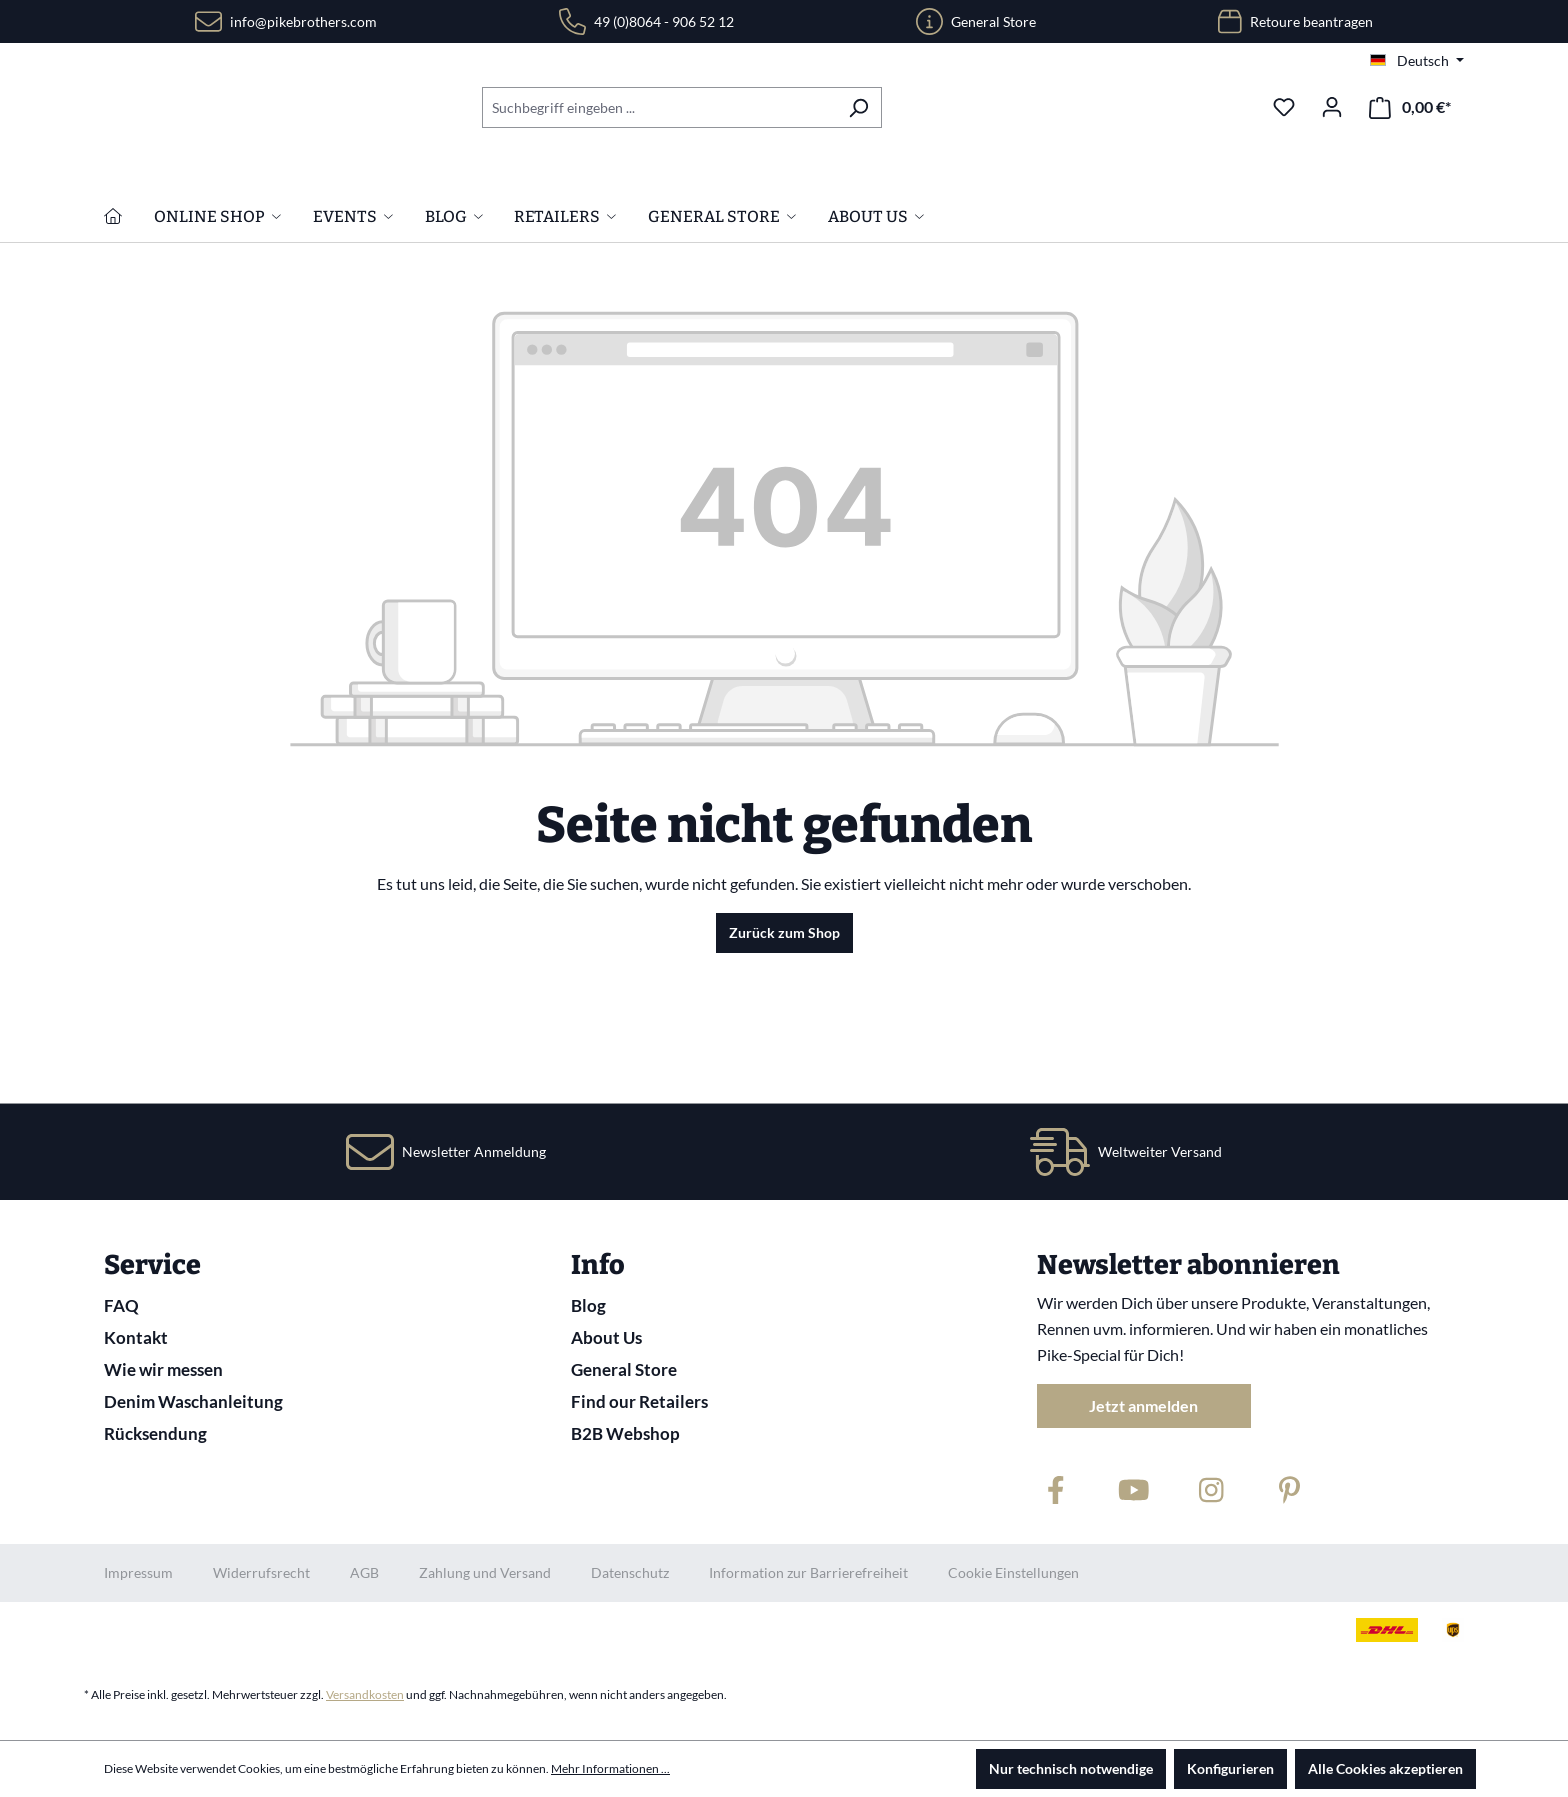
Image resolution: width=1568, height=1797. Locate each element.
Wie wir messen (163, 1369)
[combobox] (659, 107)
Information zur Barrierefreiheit (808, 1572)
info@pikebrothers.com (303, 21)
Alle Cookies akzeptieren (1385, 1768)
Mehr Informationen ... (610, 1768)
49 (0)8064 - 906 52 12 (664, 21)
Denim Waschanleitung (193, 1401)
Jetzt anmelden (1143, 1405)
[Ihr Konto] (1332, 107)
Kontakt (136, 1337)
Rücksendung (155, 1433)
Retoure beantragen (1311, 21)
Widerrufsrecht (261, 1572)
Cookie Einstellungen (1013, 1572)
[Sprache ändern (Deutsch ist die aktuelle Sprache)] (1417, 61)
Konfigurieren (1230, 1768)
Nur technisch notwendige (1071, 1768)
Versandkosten (365, 1694)
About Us (606, 1337)
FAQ (121, 1305)
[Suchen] (858, 107)
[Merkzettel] (1284, 107)
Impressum (138, 1572)
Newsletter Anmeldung (474, 1151)
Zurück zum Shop (784, 1061)
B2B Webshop (625, 1433)
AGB (364, 1572)
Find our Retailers (639, 1401)
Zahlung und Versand (485, 1572)
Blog (588, 1305)
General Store (993, 21)
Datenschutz (630, 1572)
